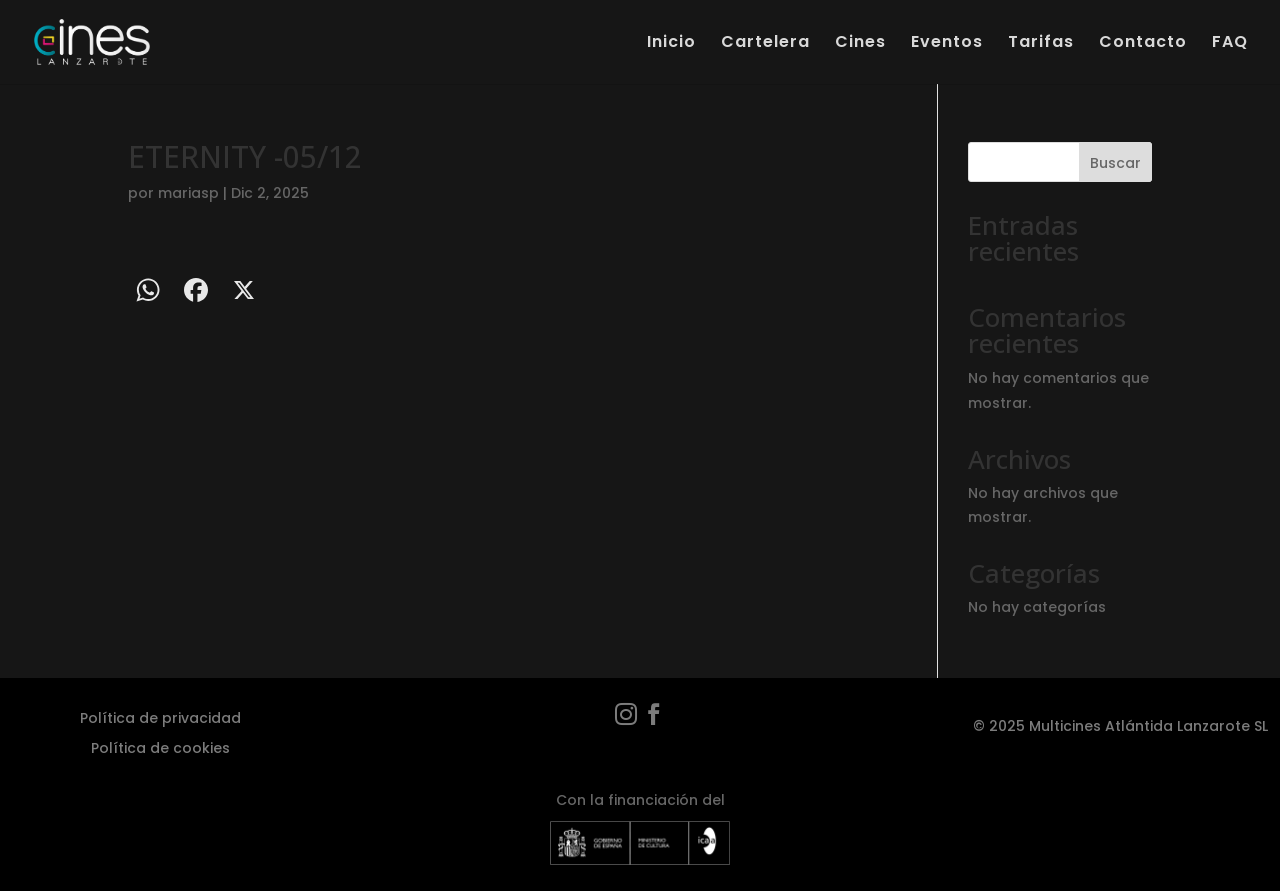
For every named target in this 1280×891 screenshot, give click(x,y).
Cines (860, 44)
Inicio (671, 44)
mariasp (188, 193)
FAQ (1230, 44)
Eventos (947, 44)
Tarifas (1041, 44)
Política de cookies (160, 746)
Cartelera (765, 44)
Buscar (1115, 163)
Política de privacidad (160, 716)
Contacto (1143, 44)
